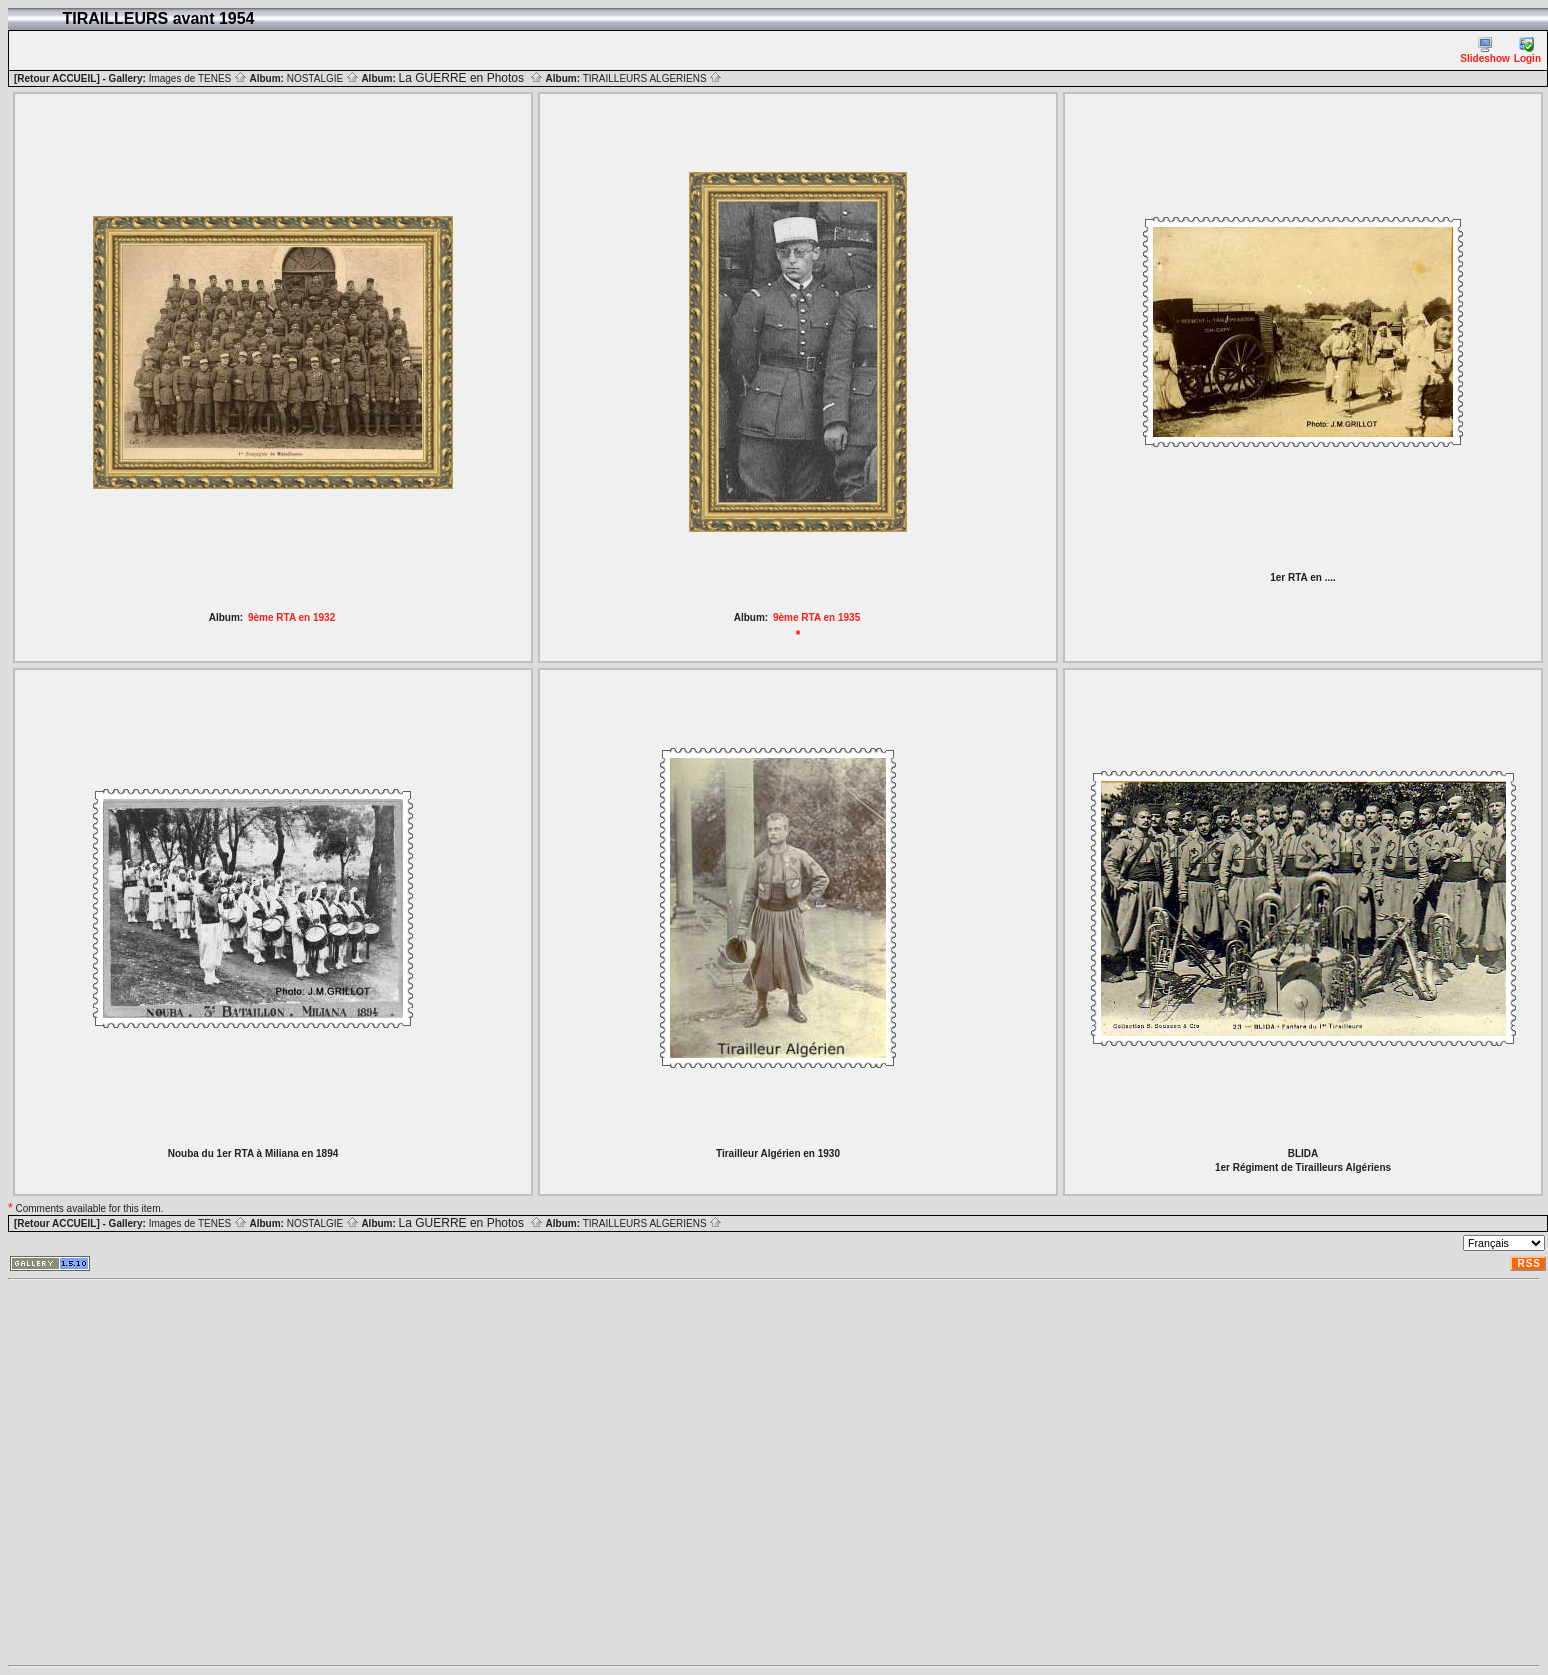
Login (1527, 50)
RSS (1529, 1263)
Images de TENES (198, 78)
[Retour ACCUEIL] (57, 78)
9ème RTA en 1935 (816, 617)
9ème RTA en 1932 (291, 617)
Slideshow (1484, 50)
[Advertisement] (187, 1472)
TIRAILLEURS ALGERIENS (653, 78)
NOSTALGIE (323, 78)
